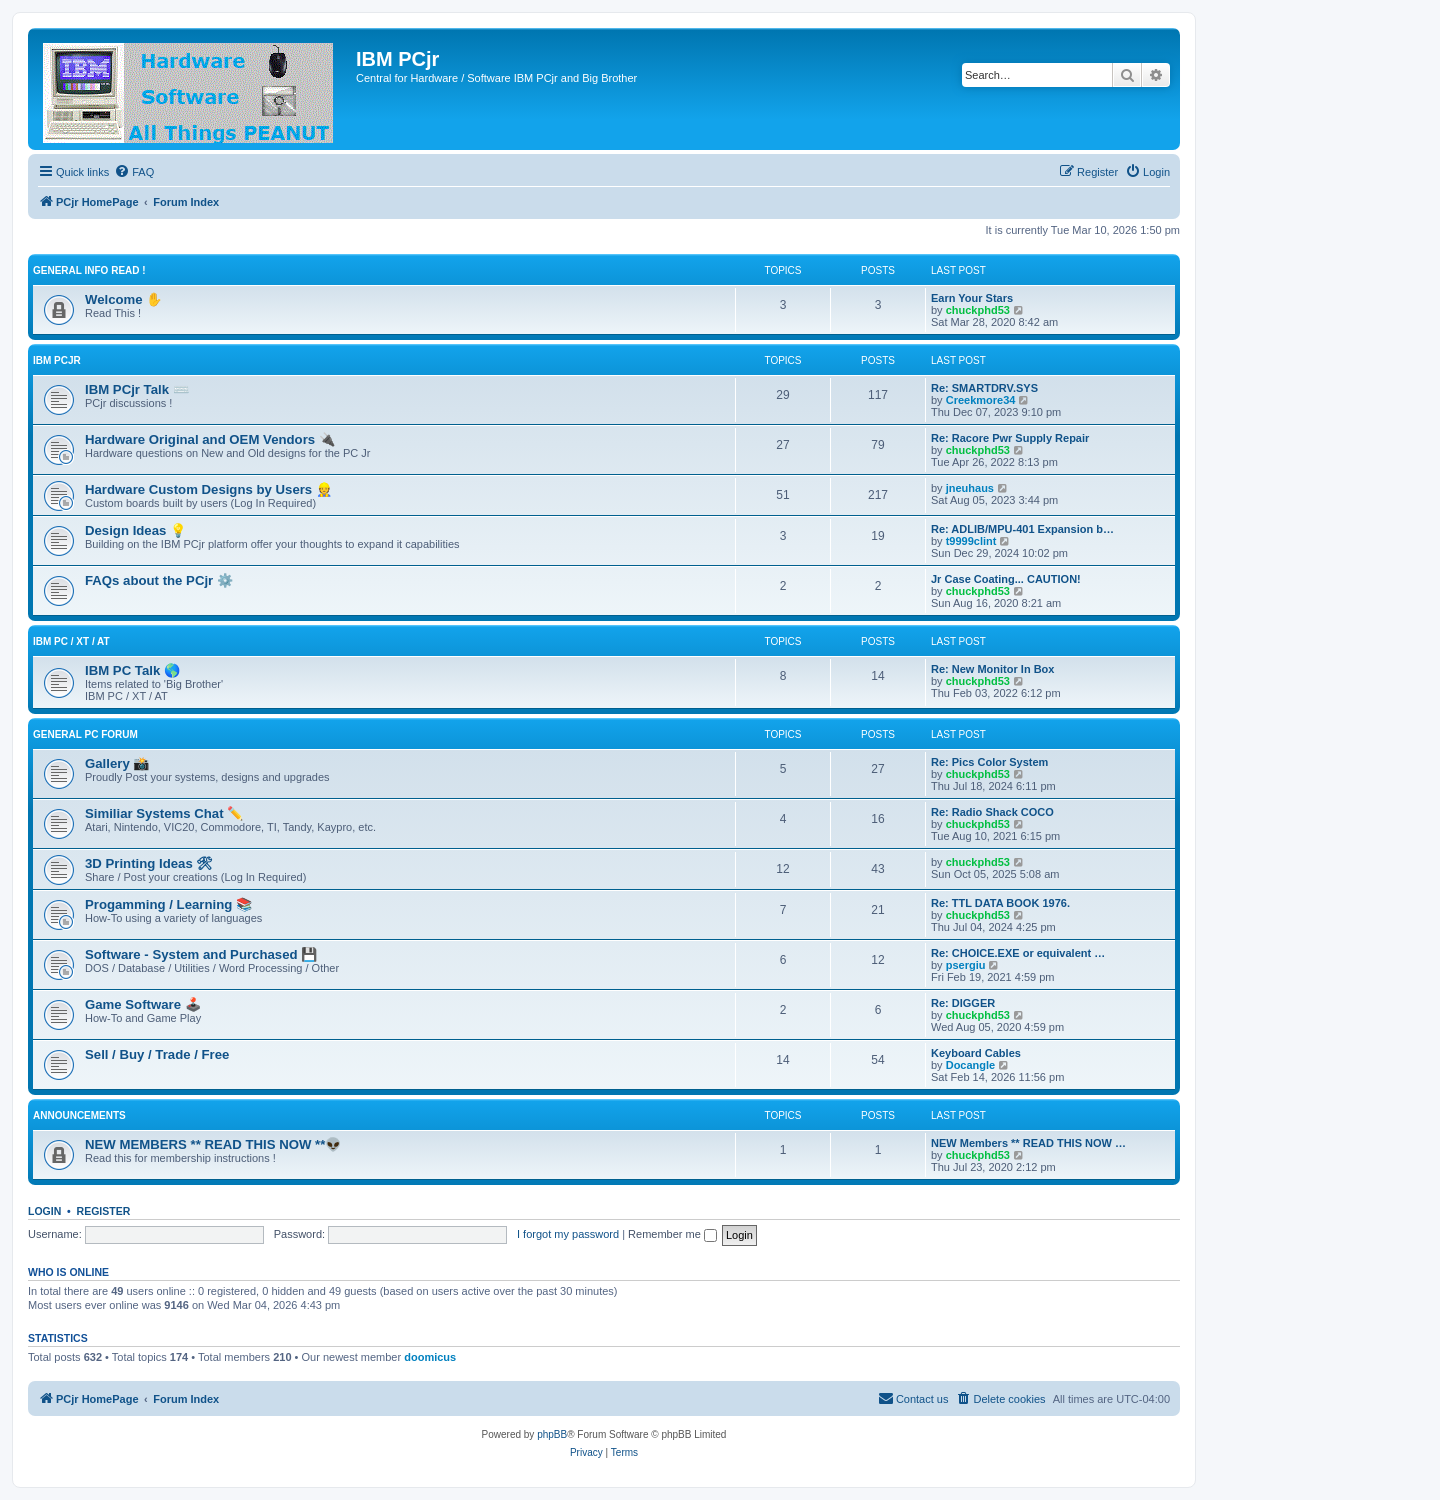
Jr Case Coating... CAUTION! (1006, 579)
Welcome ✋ (123, 299)
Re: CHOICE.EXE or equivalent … (1018, 953)
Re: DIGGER (963, 1003)
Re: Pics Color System (989, 762)
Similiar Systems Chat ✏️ (164, 813)
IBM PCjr (57, 360)
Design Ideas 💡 (135, 530)
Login (44, 1211)
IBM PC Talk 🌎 (132, 670)
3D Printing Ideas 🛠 (149, 863)
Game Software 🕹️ (143, 1004)
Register (104, 1211)
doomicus (430, 1357)
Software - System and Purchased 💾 (201, 954)
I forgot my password (568, 1234)
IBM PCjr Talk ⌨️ (137, 389)
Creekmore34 (981, 400)
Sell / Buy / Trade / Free (157, 1054)
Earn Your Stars (972, 298)
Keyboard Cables (976, 1053)
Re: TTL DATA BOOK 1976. (1000, 903)
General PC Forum (85, 734)
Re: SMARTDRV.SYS (984, 388)
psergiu (966, 965)
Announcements (79, 1115)
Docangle (971, 1065)
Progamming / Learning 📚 (168, 904)
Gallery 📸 (117, 763)
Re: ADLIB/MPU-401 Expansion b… (1022, 529)
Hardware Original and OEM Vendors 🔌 (210, 439)
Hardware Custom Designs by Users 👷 (208, 489)
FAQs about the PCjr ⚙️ (159, 580)
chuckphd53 (978, 310)
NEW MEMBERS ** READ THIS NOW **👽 (213, 1144)
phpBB (552, 1434)
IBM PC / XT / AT (71, 641)
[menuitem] (134, 172)
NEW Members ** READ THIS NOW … (1028, 1143)
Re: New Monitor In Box (992, 669)
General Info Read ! (89, 270)
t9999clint (971, 541)
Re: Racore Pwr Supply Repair (1010, 438)
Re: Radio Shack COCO (992, 812)
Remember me (672, 1234)
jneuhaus (970, 488)
